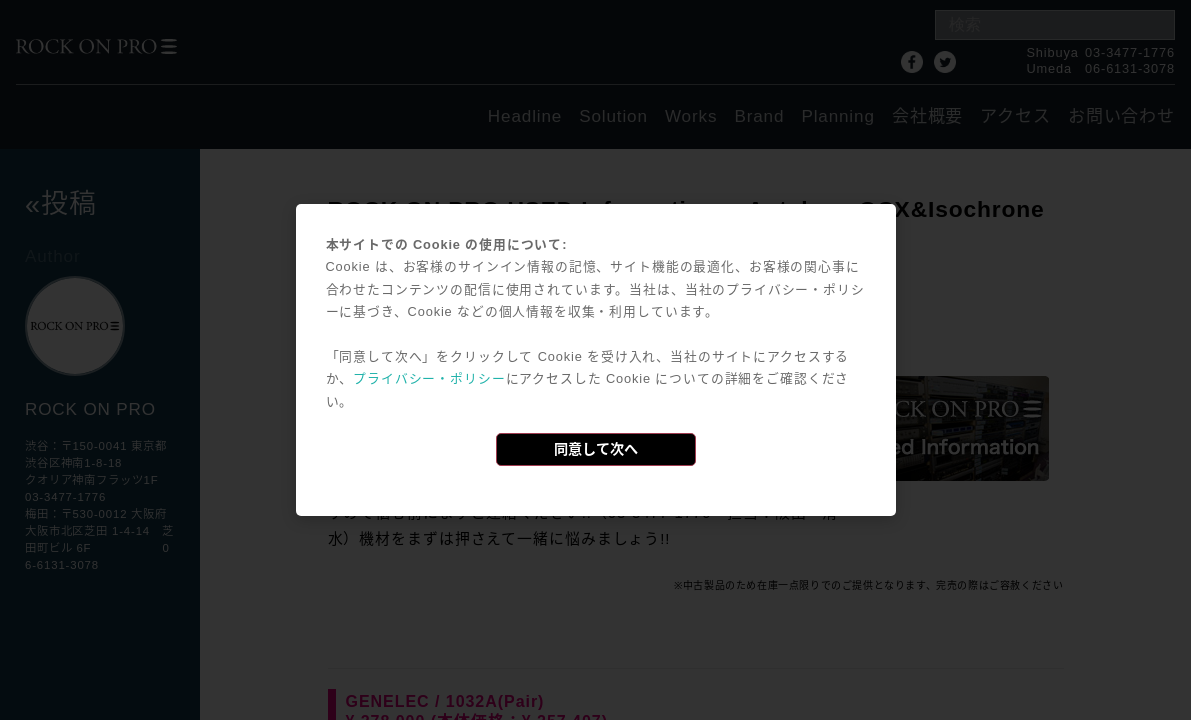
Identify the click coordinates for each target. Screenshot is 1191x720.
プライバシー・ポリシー (429, 378)
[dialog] (596, 360)
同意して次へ (596, 449)
